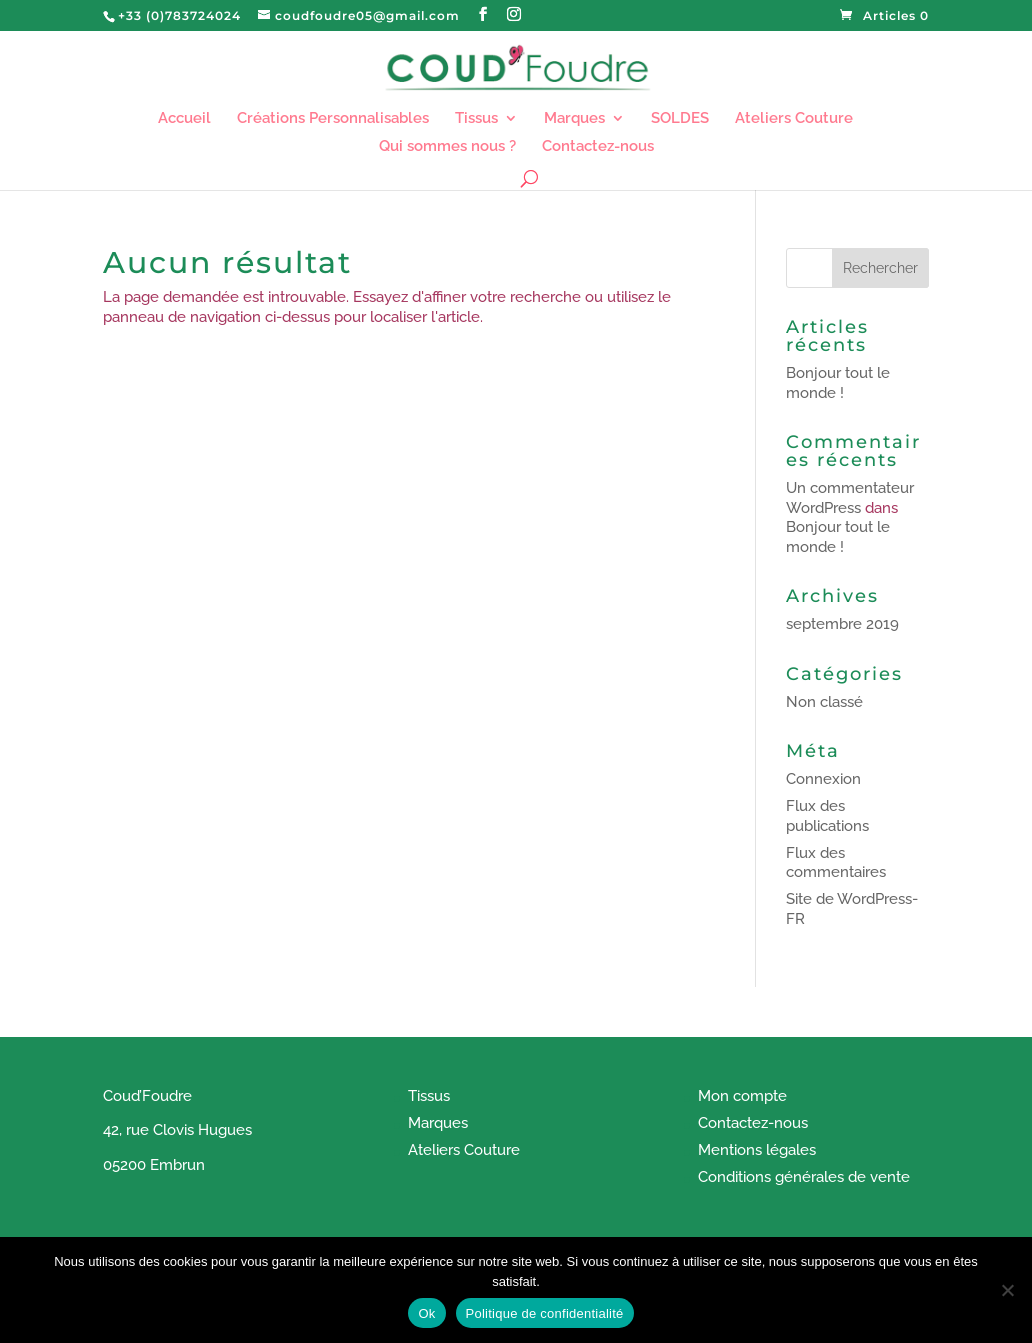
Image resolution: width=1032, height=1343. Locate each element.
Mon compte (742, 1096)
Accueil (184, 119)
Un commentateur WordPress (850, 498)
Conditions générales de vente (804, 1177)
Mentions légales (757, 1150)
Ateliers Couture (794, 119)
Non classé (824, 702)
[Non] (1007, 1290)
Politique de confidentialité (545, 1313)
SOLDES (680, 119)
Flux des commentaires (836, 863)
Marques (574, 119)
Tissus (476, 119)
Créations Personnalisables (333, 119)
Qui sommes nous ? (447, 147)
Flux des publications (827, 816)
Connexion (823, 779)
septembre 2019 (842, 624)
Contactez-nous (598, 147)
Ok (426, 1313)
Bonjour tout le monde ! (838, 383)
